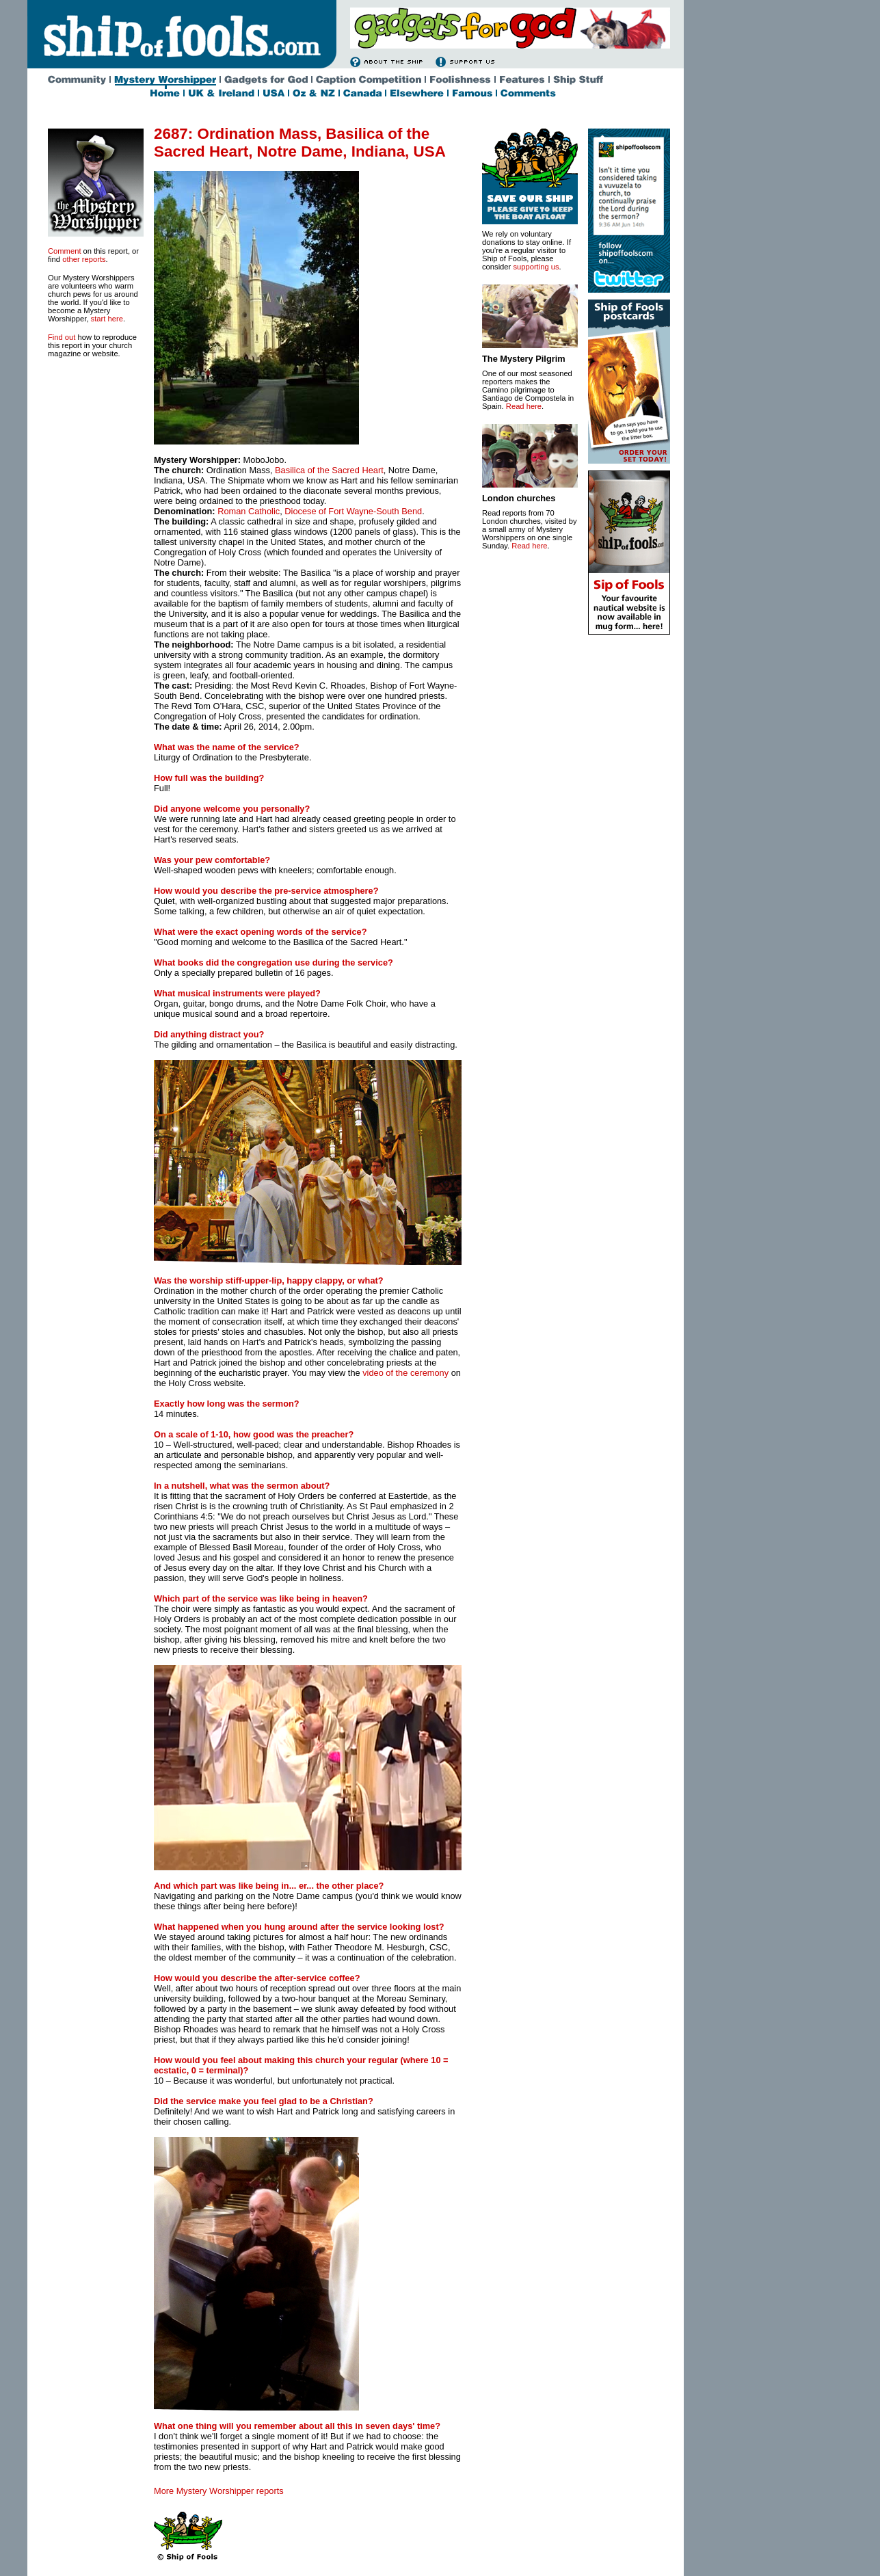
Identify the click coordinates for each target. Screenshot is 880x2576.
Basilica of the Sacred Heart (329, 470)
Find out (61, 337)
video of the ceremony (405, 1373)
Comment (64, 251)
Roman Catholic (248, 511)
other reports (83, 259)
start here (107, 319)
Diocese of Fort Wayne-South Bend (353, 511)
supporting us (536, 267)
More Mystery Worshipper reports (219, 2491)
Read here (524, 406)
